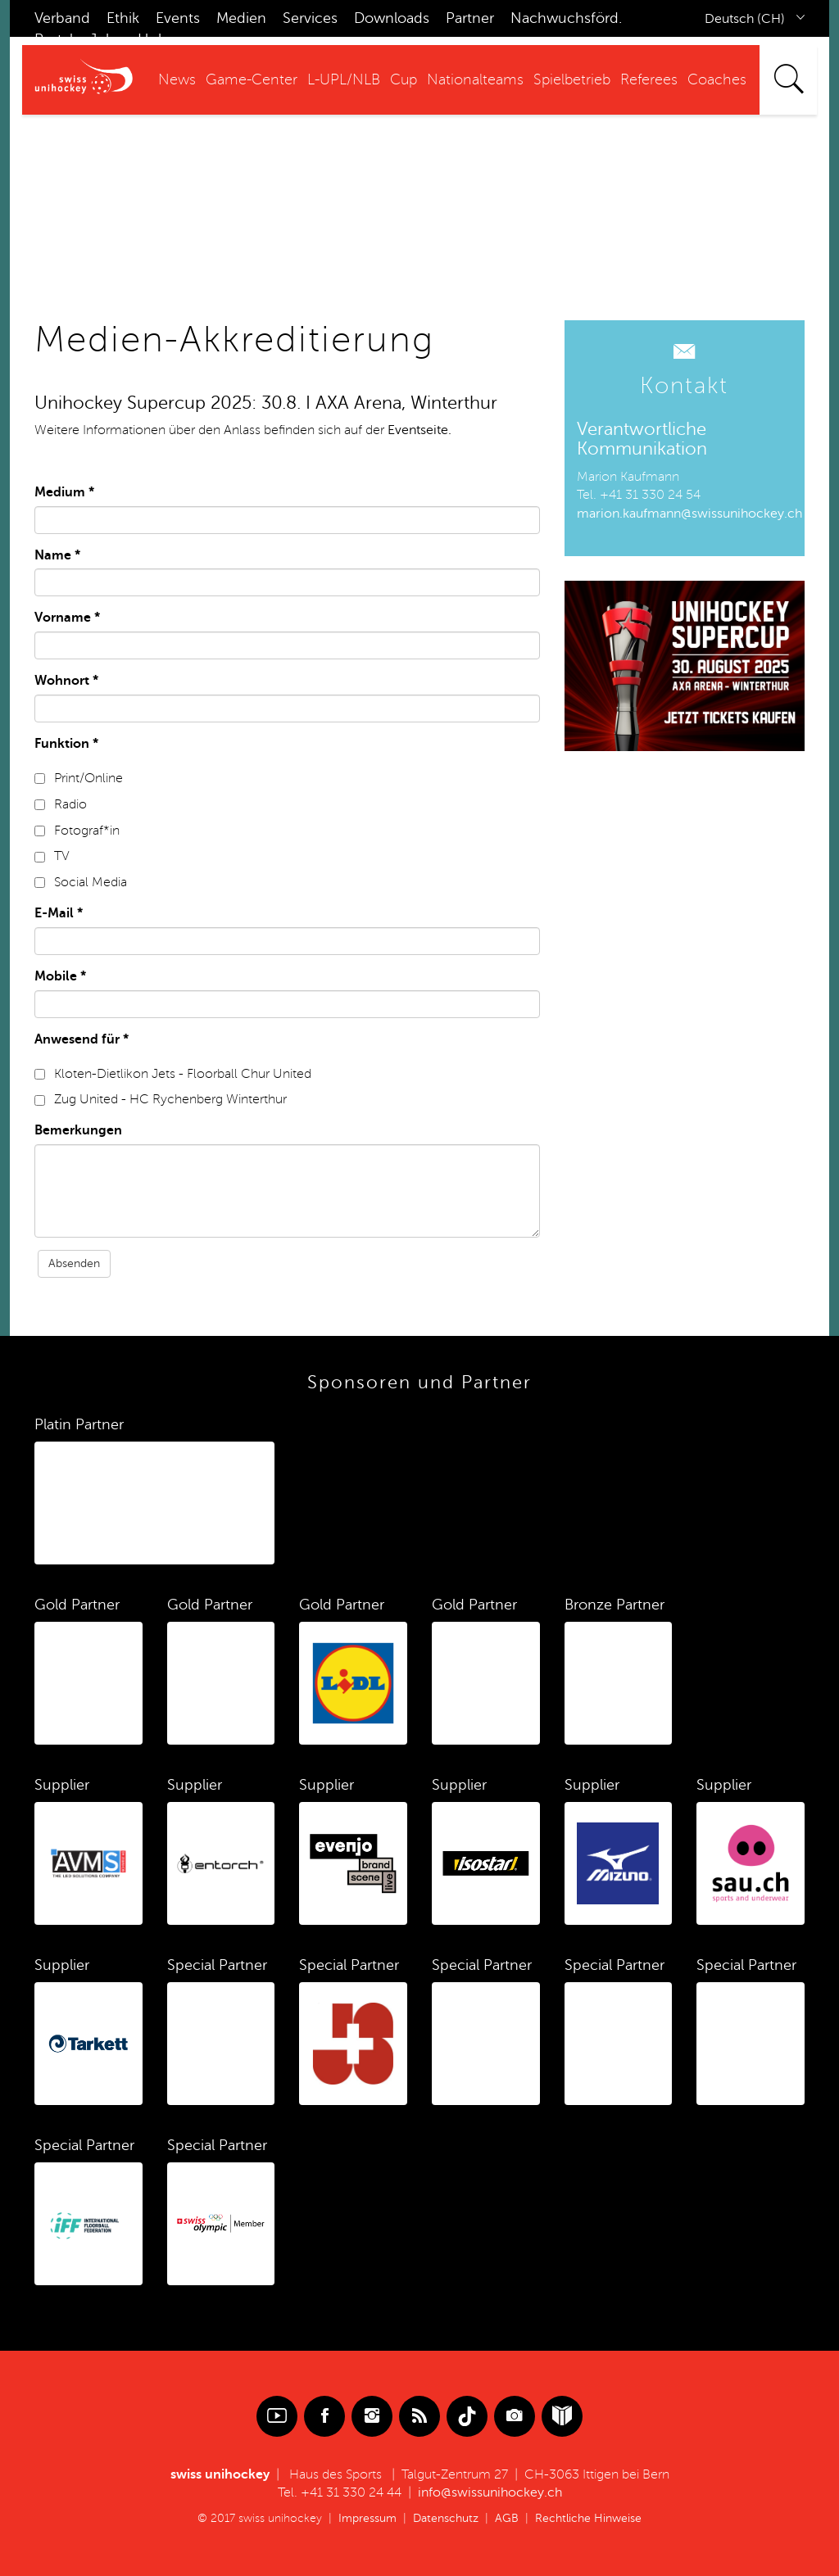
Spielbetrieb (571, 79)
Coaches (716, 79)
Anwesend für (81, 1039)
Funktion (66, 743)
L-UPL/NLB (343, 79)
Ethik (123, 18)
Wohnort (66, 680)
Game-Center (251, 79)
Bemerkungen (78, 1130)
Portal (53, 39)
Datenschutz (445, 2518)
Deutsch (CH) (745, 18)
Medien (241, 18)
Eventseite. (419, 430)
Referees (649, 79)
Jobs (105, 39)
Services (310, 18)
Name (57, 555)
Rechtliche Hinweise (588, 2518)
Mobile (60, 976)
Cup (403, 79)
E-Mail (58, 913)
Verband (62, 18)
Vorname (67, 617)
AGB (507, 2518)
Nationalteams (475, 79)
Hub (152, 39)
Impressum (367, 2518)
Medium (64, 492)
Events (178, 18)
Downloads (391, 18)
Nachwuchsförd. (566, 18)
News (177, 79)
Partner (470, 18)
